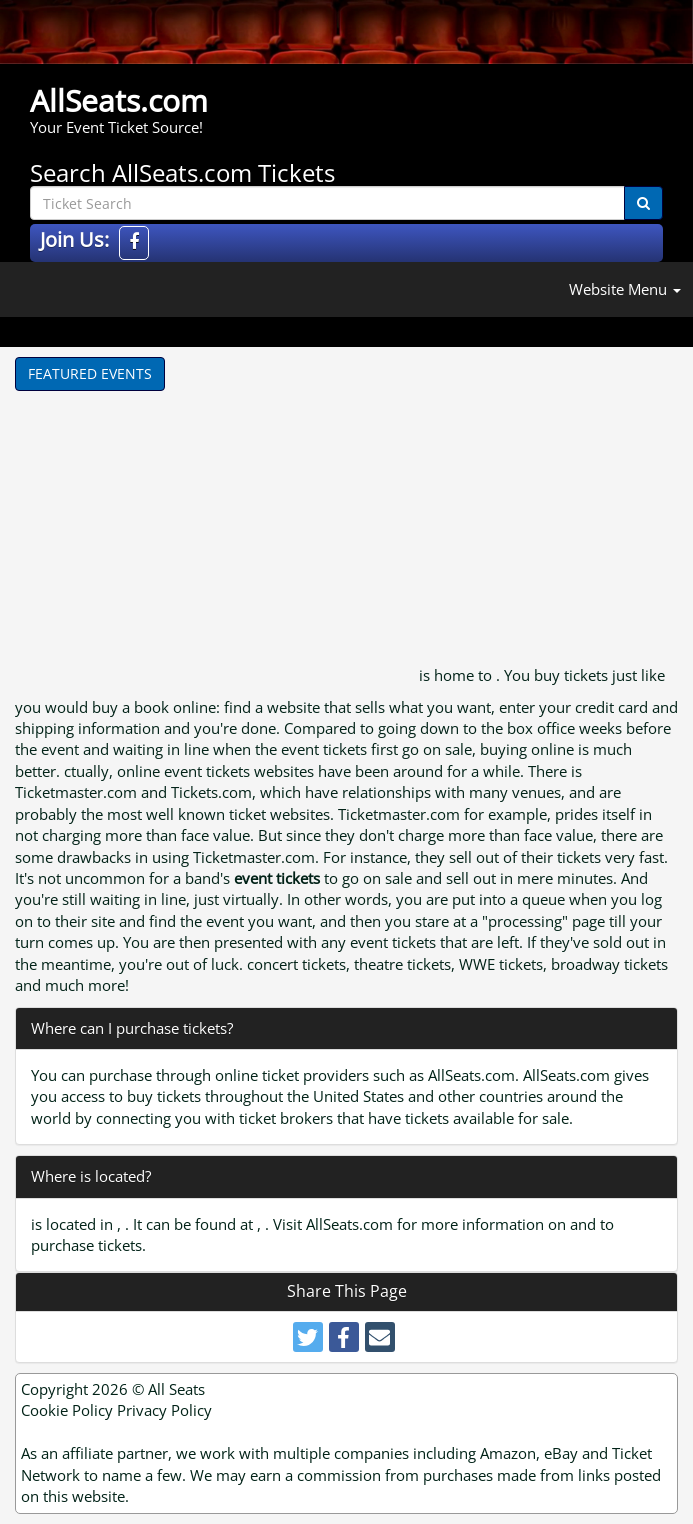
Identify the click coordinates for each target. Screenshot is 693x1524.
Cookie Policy (67, 1410)
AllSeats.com (119, 100)
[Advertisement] (215, 541)
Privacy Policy (164, 1410)
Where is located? (91, 1176)
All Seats (176, 1389)
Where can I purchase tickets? (132, 1028)
